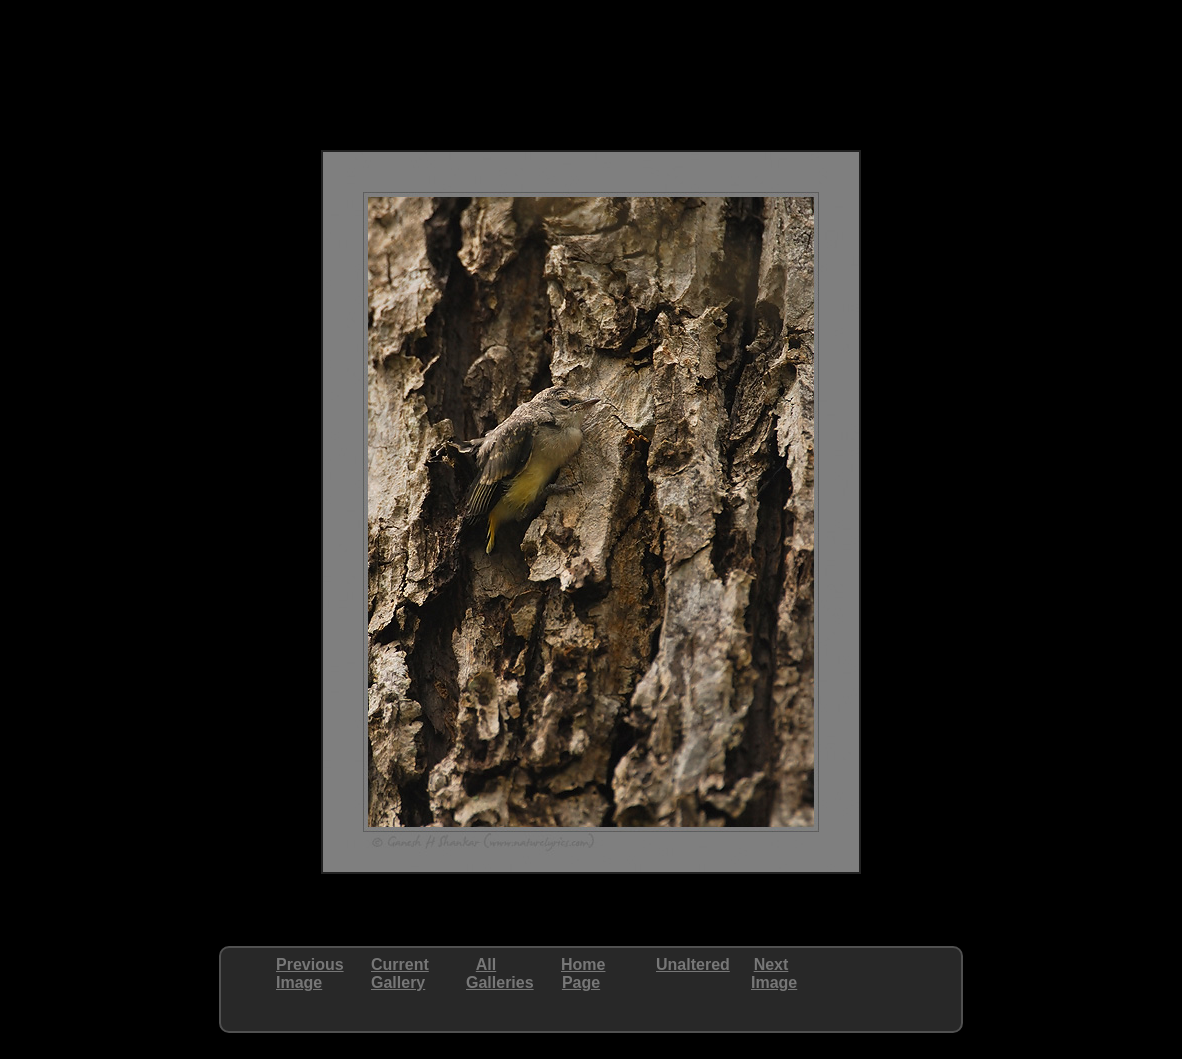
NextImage (774, 973)
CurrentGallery (400, 973)
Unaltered (693, 964)
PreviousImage (310, 973)
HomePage (583, 973)
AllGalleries (500, 973)
